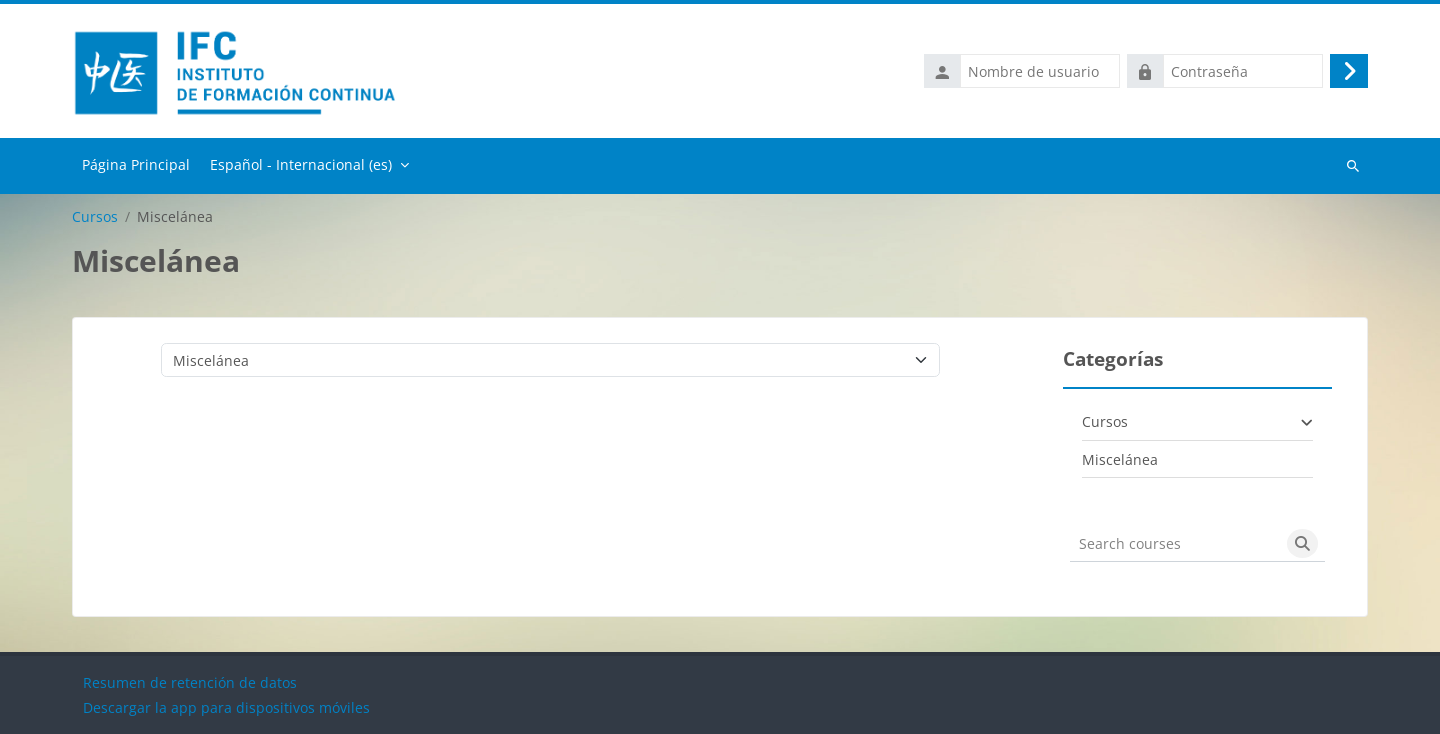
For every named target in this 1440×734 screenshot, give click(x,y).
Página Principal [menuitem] (136, 164)
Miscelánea (1120, 459)
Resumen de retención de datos (190, 682)
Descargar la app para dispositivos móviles (226, 707)
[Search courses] (1175, 544)
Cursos (95, 217)
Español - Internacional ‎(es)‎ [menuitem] (301, 164)
